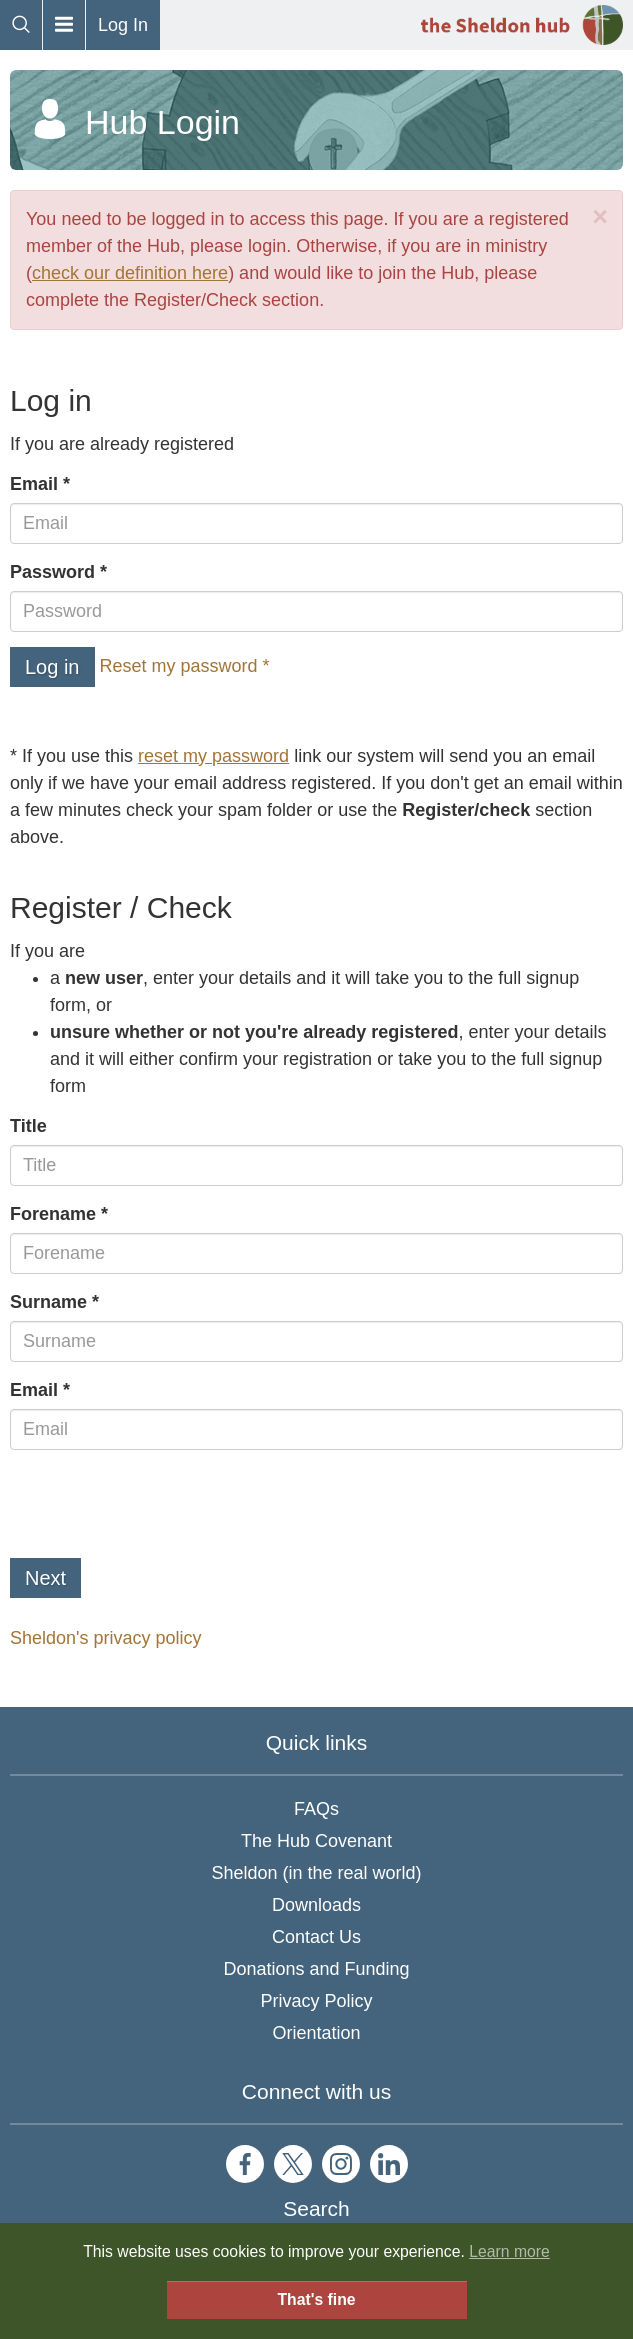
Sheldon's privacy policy (106, 1638)
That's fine (316, 2299)
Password (52, 572)
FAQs (316, 1809)
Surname (48, 1302)
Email (34, 484)
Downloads (316, 1905)
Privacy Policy (316, 2001)
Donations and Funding (316, 1969)
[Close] (600, 217)
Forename (53, 1214)
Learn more (509, 2251)
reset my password (213, 756)
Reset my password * (185, 666)
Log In (123, 25)
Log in (52, 667)
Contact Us (316, 1937)
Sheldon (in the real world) (316, 1873)
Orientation (316, 2033)
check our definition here (130, 273)
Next (45, 1578)
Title (28, 1126)
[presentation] (162, 1504)
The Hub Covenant (316, 1841)
